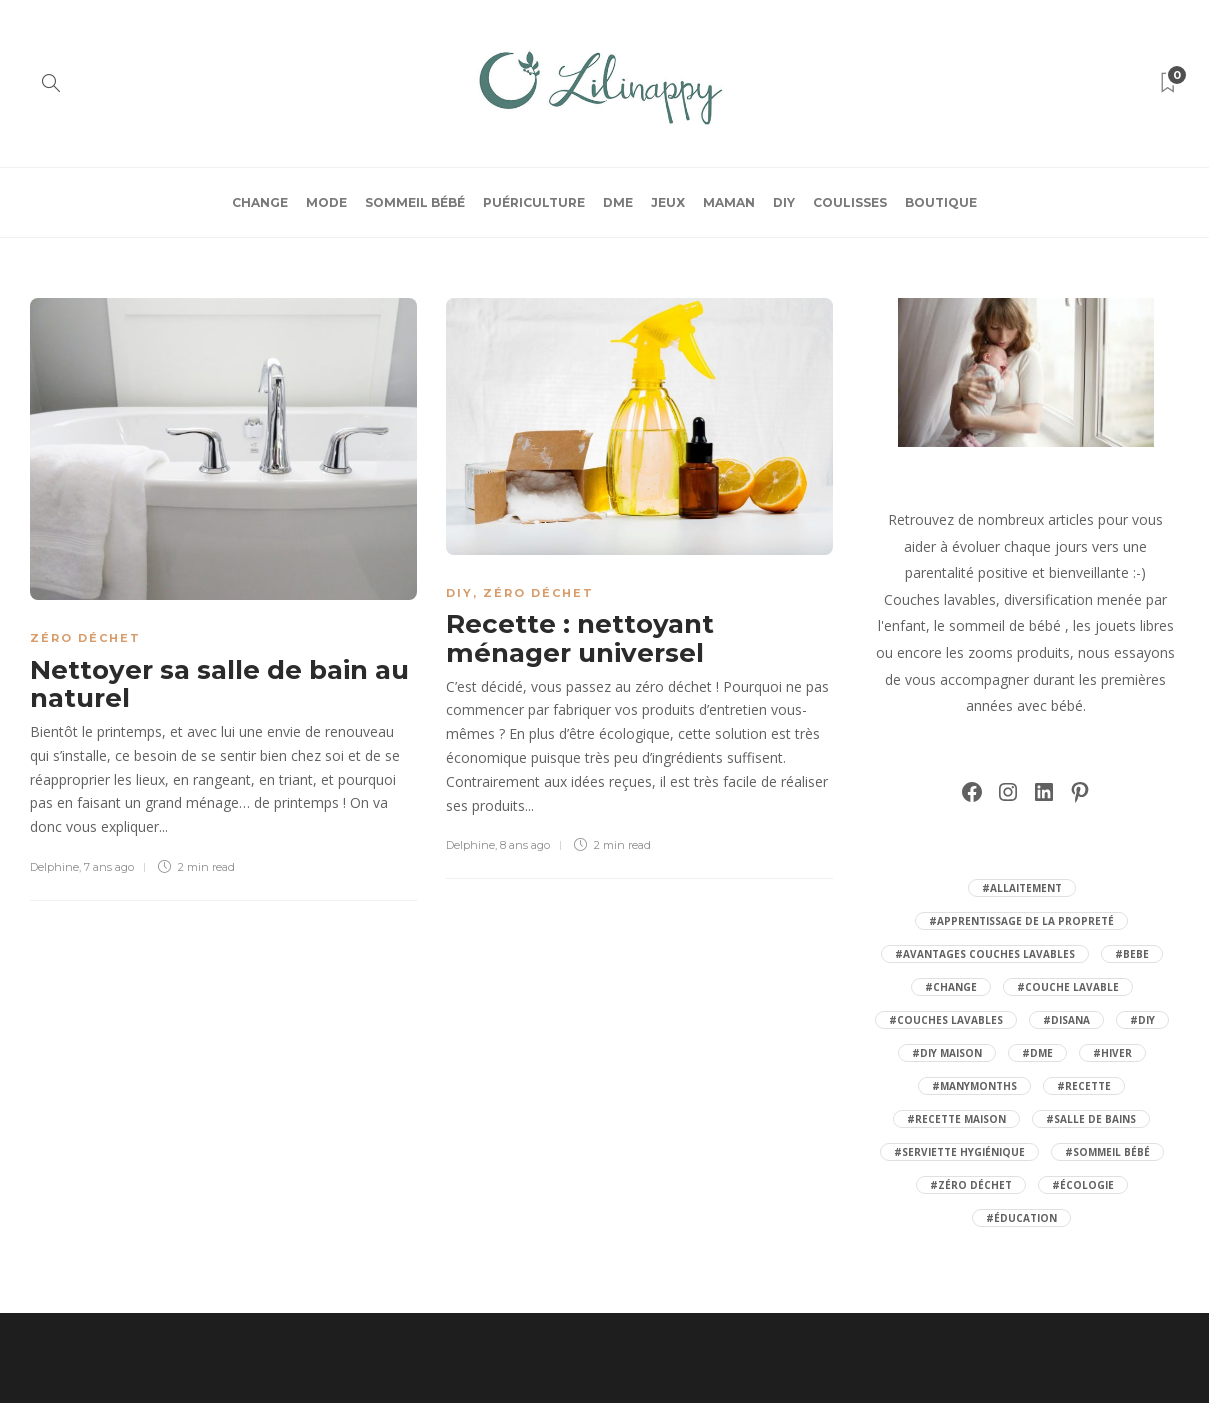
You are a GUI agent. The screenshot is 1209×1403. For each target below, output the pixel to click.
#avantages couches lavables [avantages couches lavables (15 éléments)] (985, 954)
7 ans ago (109, 867)
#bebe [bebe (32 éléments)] (1132, 954)
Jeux (668, 202)
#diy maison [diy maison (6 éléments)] (947, 1053)
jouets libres (1134, 625)
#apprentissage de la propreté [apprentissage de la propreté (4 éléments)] (1021, 921)
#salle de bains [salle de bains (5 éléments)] (1091, 1119)
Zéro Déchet (85, 638)
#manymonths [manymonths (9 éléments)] (974, 1086)
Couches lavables (940, 599)
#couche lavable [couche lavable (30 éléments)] (1068, 987)
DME (618, 202)
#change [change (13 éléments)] (951, 987)
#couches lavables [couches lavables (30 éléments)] (946, 1020)
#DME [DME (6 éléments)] (1037, 1053)
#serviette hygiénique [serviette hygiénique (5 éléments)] (959, 1152)
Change (260, 202)
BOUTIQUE (941, 202)
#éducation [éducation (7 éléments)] (1021, 1218)
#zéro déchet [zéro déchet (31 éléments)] (971, 1185)
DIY (784, 202)
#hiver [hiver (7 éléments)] (1112, 1053)
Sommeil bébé (415, 202)
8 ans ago (525, 845)
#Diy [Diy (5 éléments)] (1142, 1020)
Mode (326, 202)
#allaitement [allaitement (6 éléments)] (1022, 888)
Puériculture (534, 202)
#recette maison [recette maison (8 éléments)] (956, 1119)
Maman (729, 202)
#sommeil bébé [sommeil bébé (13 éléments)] (1107, 1152)
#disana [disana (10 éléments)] (1066, 1020)
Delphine (54, 867)
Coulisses (850, 202)
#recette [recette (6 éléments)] (1084, 1086)
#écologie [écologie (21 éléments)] (1083, 1185)
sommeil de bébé (1005, 625)
